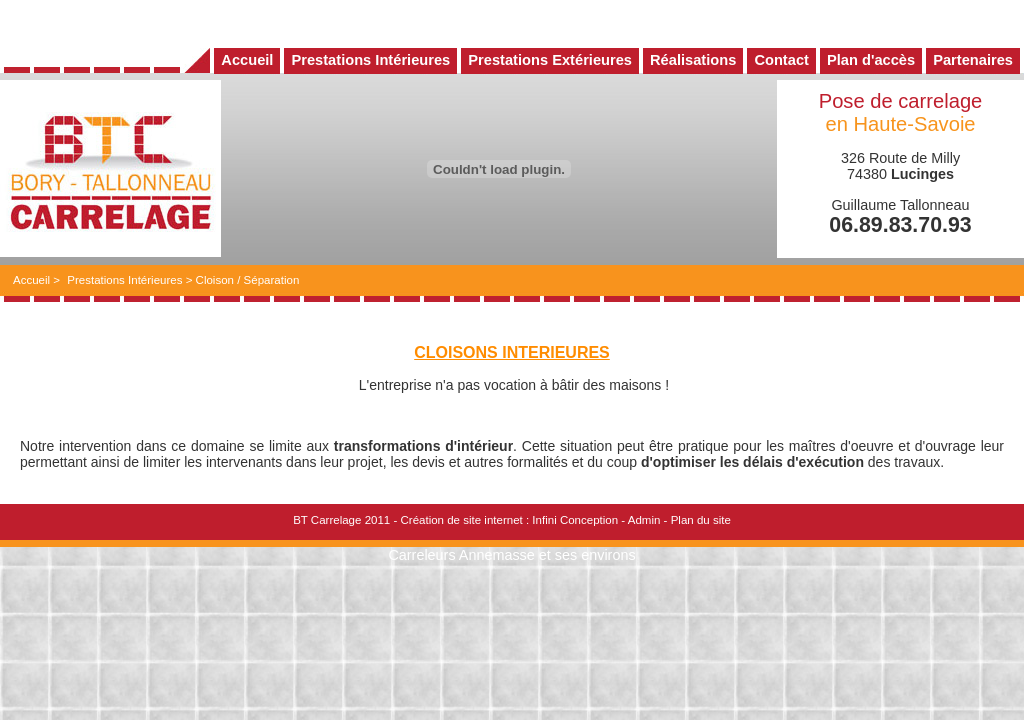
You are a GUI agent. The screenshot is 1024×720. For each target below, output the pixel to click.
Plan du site (701, 520)
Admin (644, 520)
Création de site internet (461, 520)
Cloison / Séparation (248, 280)
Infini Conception (575, 520)
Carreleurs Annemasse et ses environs (511, 555)
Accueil (31, 280)
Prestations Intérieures (124, 280)
